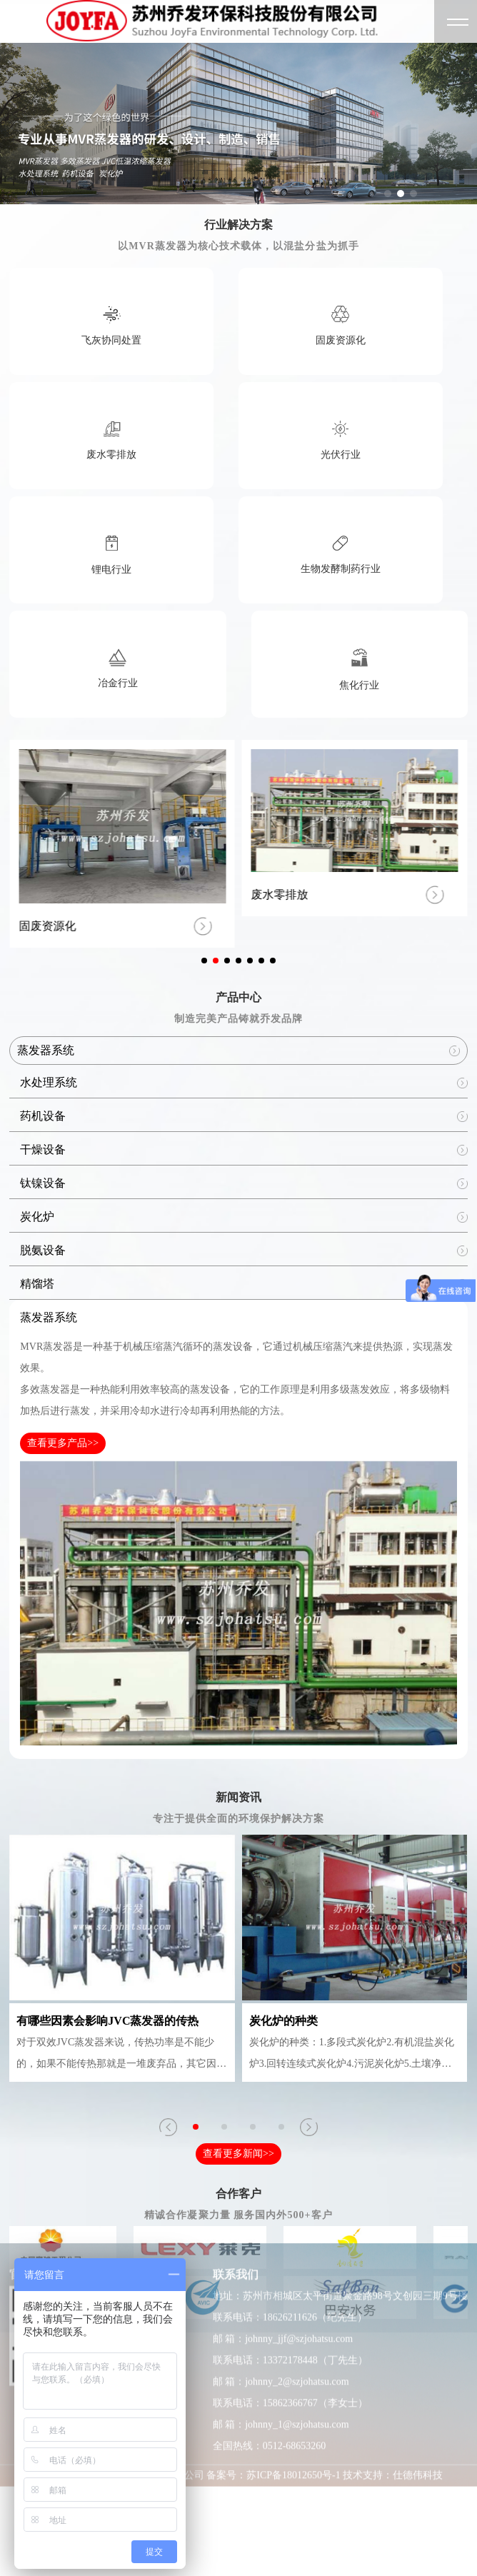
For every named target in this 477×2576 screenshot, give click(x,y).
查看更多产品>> (63, 1443)
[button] (387, 193)
